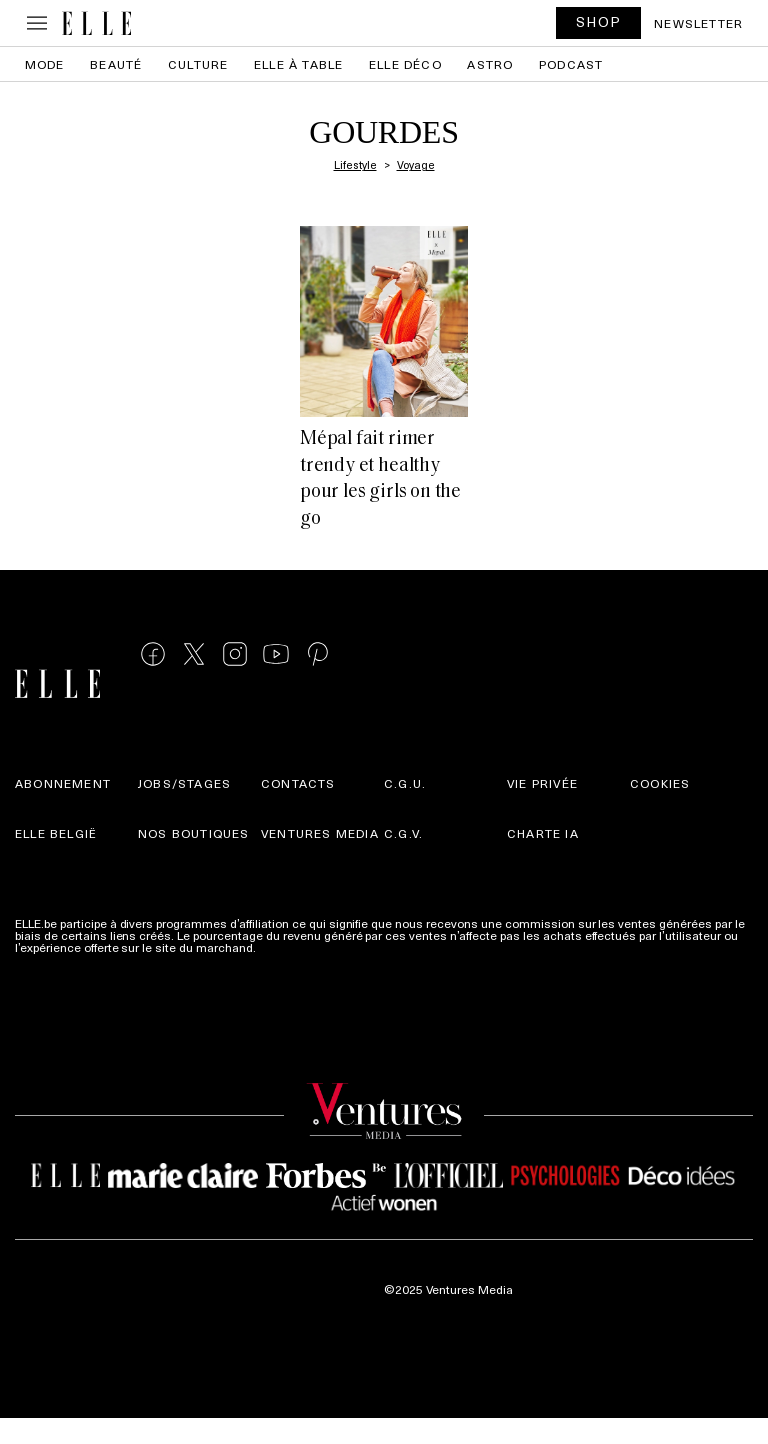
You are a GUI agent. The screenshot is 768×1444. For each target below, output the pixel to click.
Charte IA (543, 833)
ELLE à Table (298, 64)
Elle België (56, 833)
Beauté (116, 64)
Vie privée (542, 783)
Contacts (298, 783)
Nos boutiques (194, 833)
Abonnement (63, 783)
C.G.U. (405, 783)
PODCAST (571, 64)
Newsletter (698, 23)
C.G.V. (403, 833)
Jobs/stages (184, 783)
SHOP (599, 21)
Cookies (660, 783)
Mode (45, 64)
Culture (198, 64)
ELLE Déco (405, 64)
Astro (490, 64)
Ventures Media (320, 833)
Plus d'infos (291, 947)
